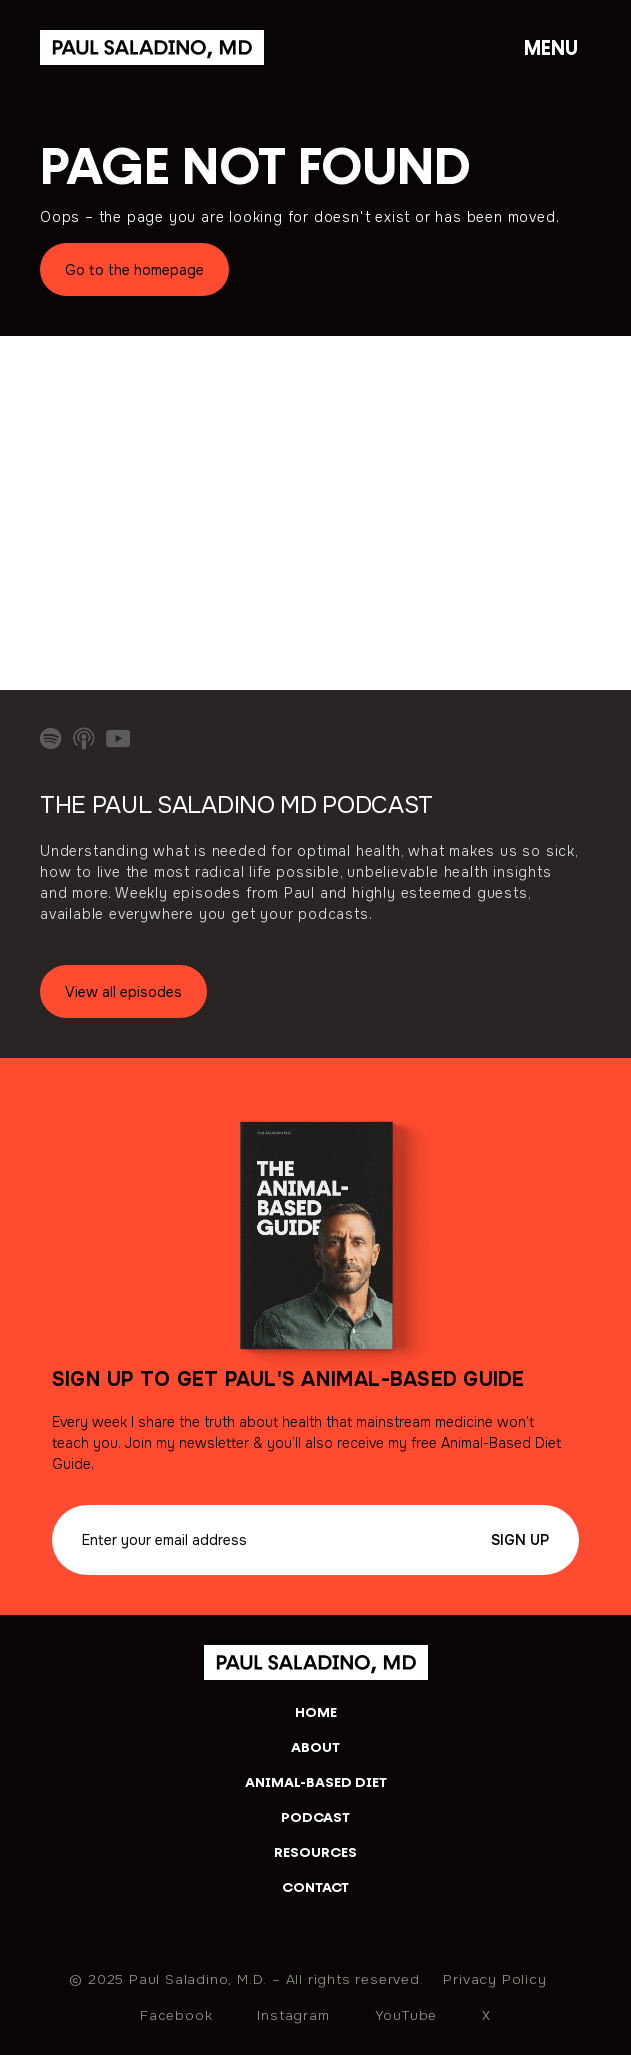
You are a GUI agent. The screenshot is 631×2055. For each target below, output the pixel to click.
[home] (316, 1661)
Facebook (176, 2014)
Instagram (293, 2014)
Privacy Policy (494, 1978)
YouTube (406, 2014)
